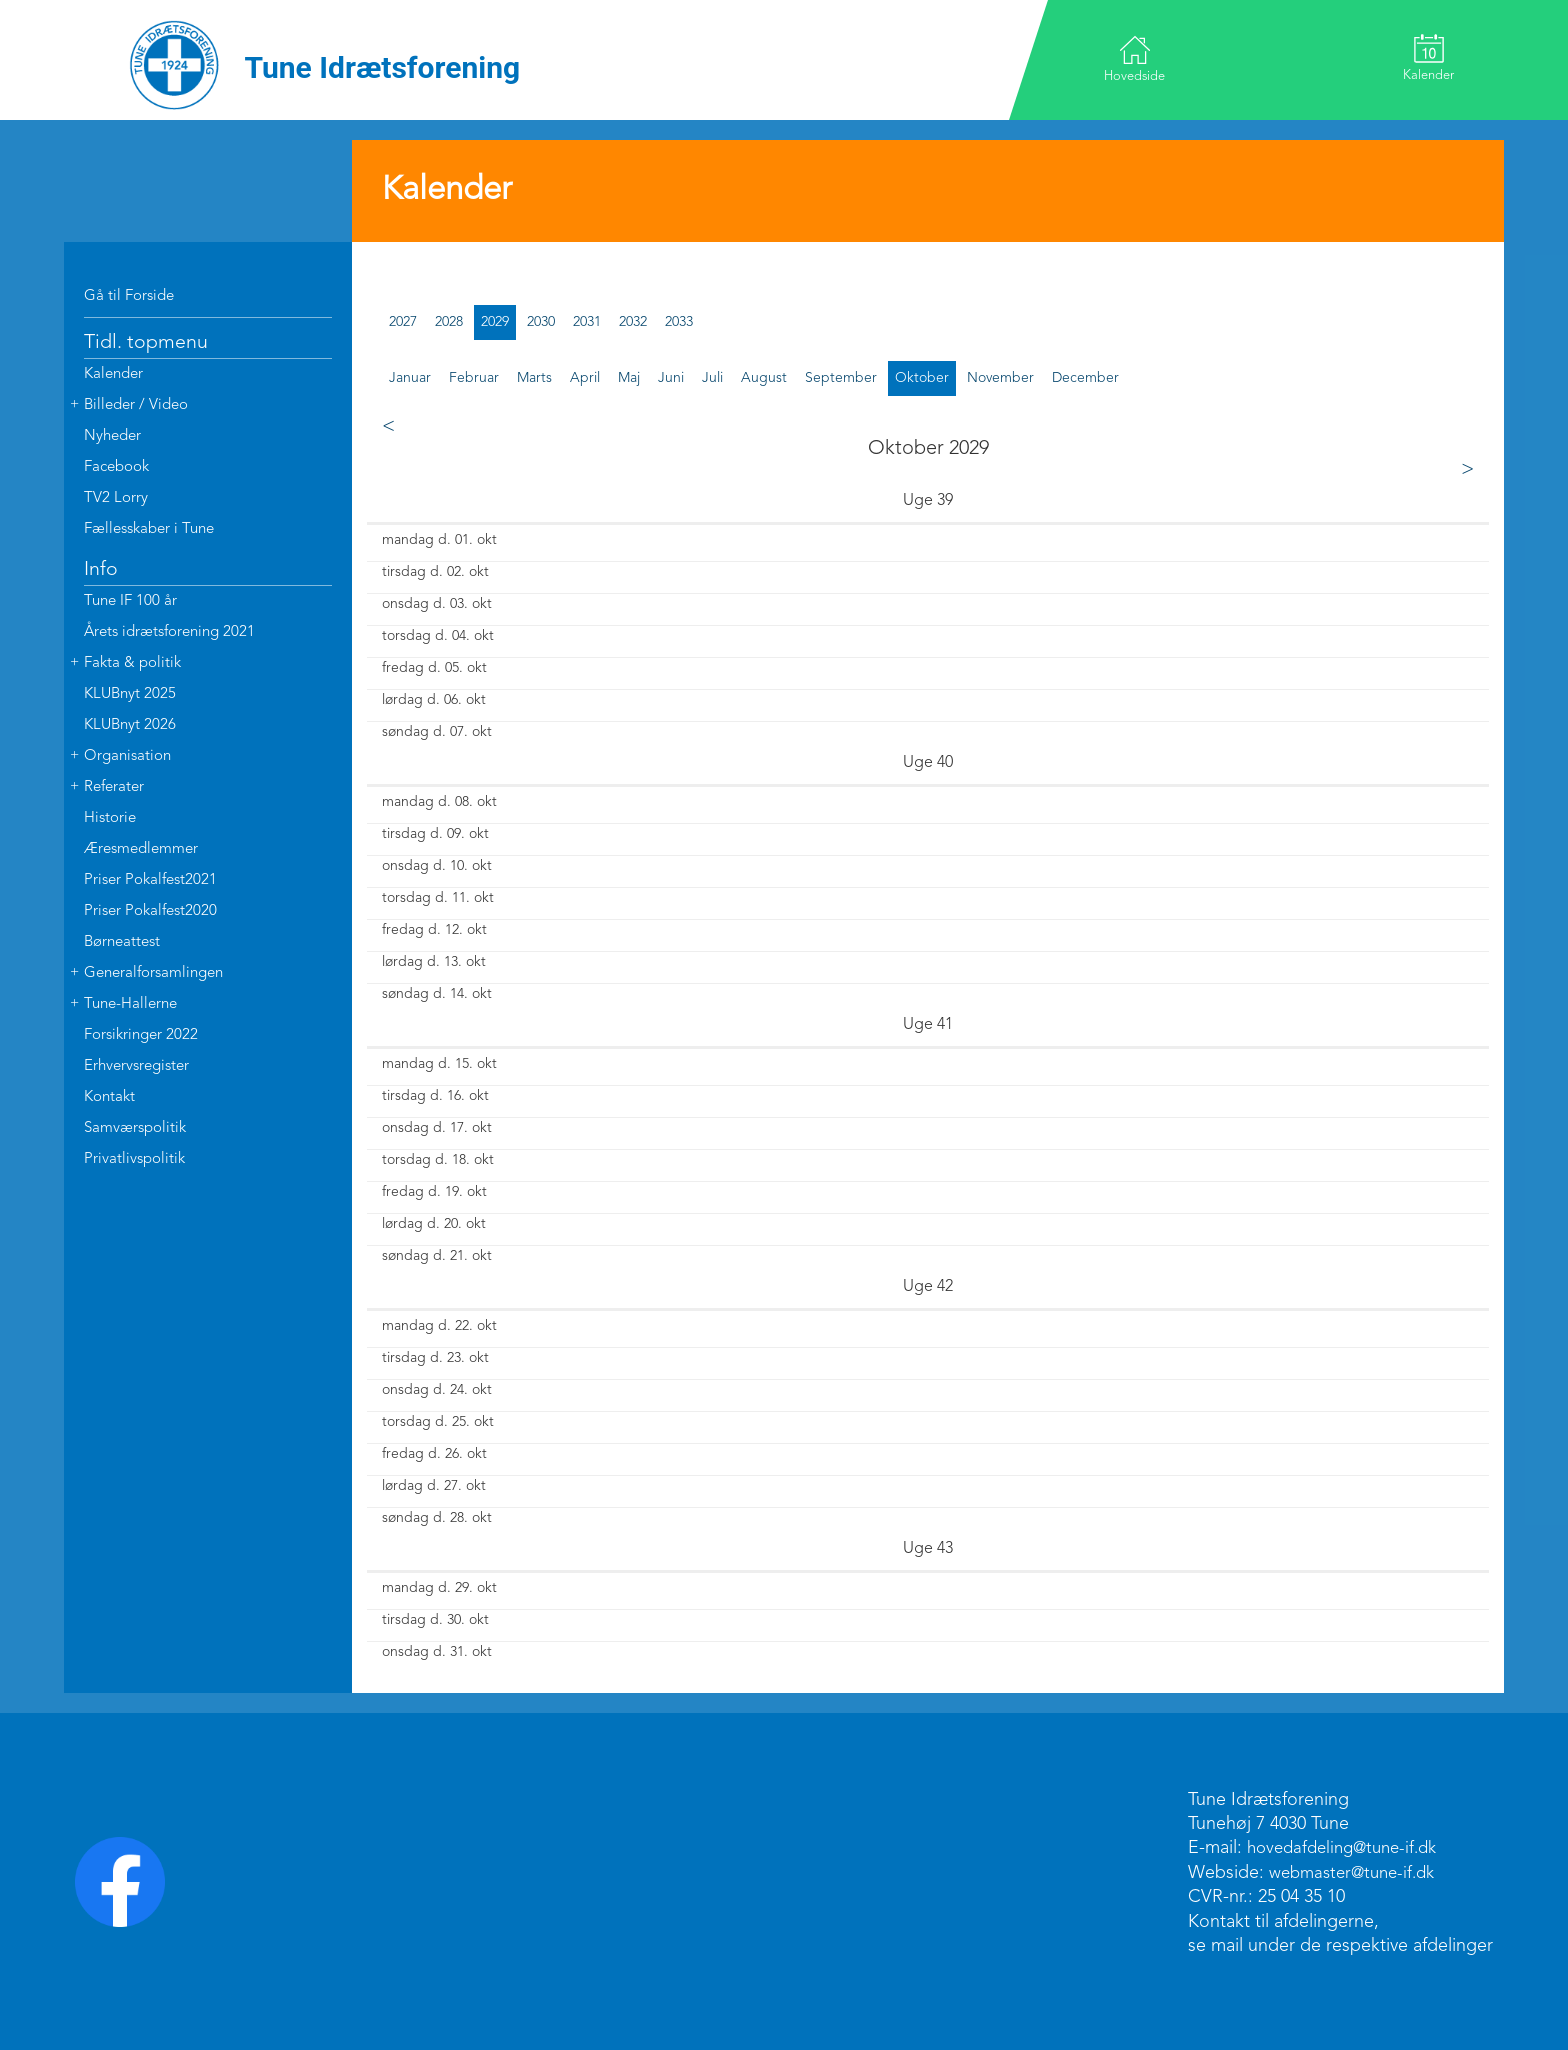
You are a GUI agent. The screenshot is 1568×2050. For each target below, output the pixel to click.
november (1000, 378)
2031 (587, 322)
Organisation (127, 756)
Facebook (116, 467)
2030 (541, 322)
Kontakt (109, 1097)
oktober (922, 378)
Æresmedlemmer (141, 849)
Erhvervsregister (136, 1066)
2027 (403, 322)
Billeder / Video (136, 405)
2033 (679, 322)
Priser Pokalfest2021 (150, 880)
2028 (449, 322)
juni (671, 378)
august (764, 378)
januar (410, 378)
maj (629, 378)
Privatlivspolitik (134, 1159)
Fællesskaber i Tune (149, 529)
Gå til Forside (129, 296)
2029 (495, 322)
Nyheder (112, 436)
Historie (110, 818)
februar (474, 378)
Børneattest (122, 942)
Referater (114, 787)
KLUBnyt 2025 (130, 694)
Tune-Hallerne (130, 1004)
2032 (633, 322)
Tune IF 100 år (130, 601)
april (585, 378)
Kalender (1425, 58)
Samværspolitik (135, 1128)
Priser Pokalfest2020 (150, 911)
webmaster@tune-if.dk (1358, 1873)
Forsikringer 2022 (141, 1035)
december (1085, 378)
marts (534, 378)
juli (712, 378)
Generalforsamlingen (153, 973)
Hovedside (1137, 58)
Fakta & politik (132, 663)
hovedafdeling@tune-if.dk (1349, 1848)
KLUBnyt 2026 (130, 725)
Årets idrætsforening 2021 (169, 632)
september (841, 378)
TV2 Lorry (116, 498)
